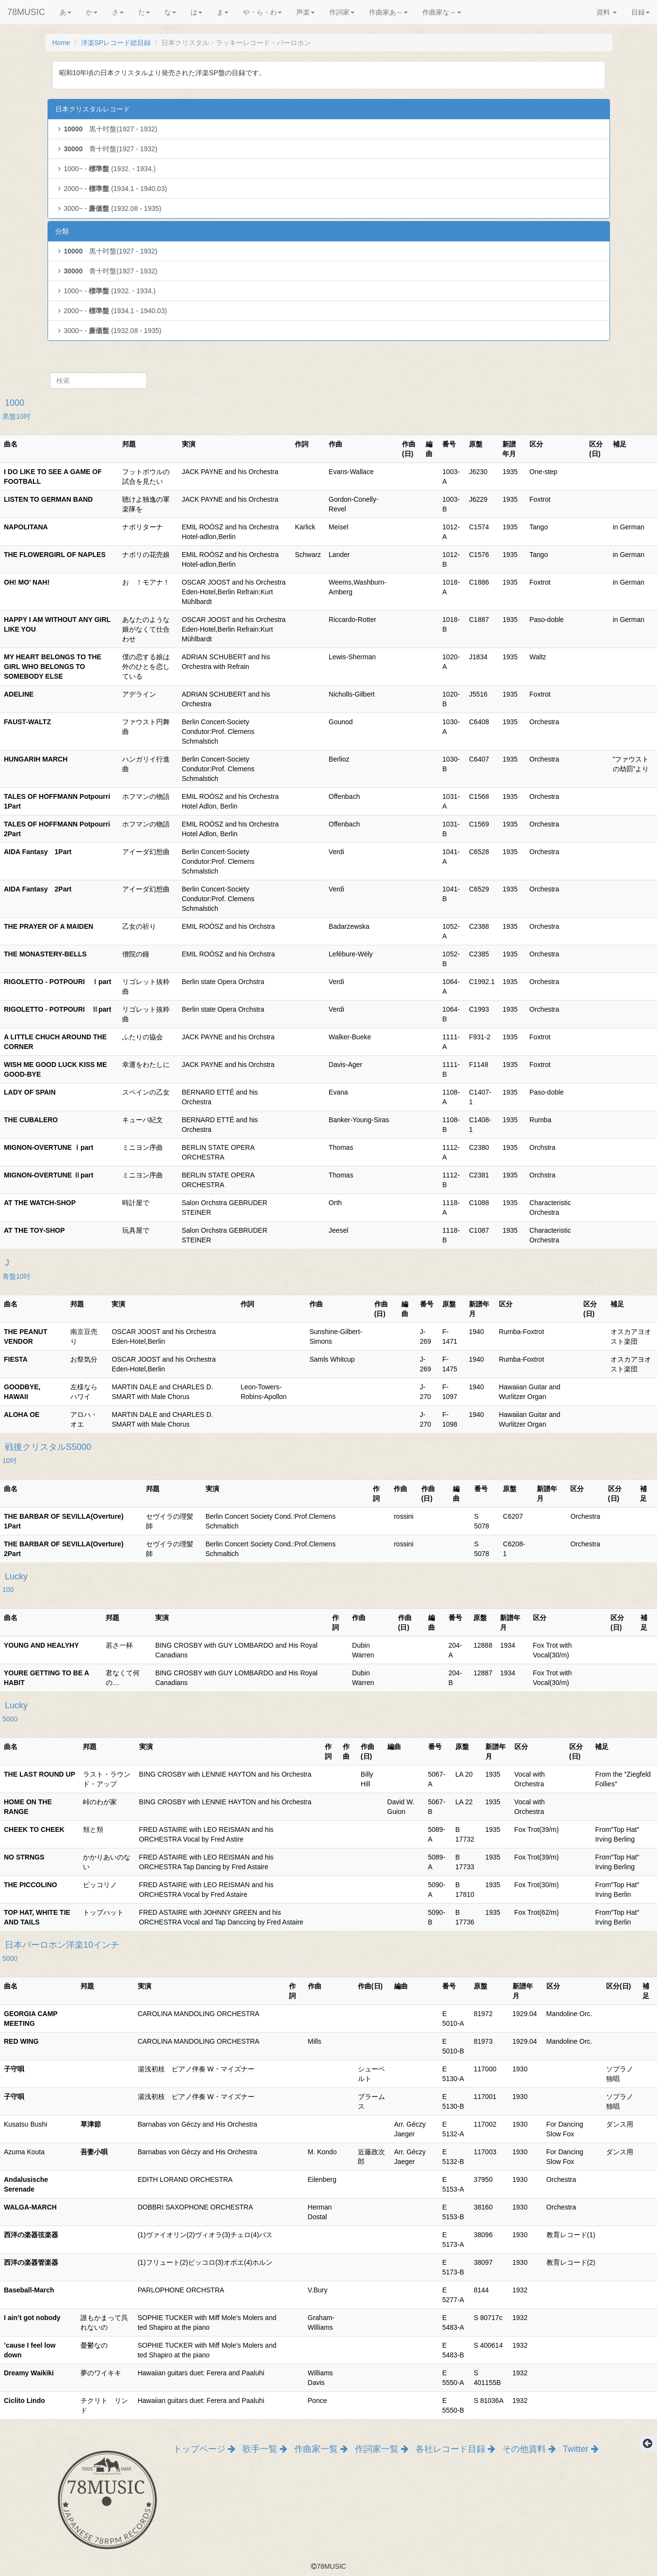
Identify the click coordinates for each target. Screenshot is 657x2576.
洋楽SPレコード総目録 (116, 43)
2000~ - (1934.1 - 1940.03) (111, 188)
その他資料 (529, 2449)
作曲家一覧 (321, 2449)
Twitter (580, 2449)
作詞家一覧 (381, 2449)
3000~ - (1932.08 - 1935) (108, 208)
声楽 (305, 12)
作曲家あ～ (388, 12)
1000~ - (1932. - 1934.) (105, 169)
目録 (640, 12)
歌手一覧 (264, 2449)
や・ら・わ (262, 12)
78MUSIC (26, 12)
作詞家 (341, 12)
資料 (606, 12)
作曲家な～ (441, 12)
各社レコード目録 (455, 2449)
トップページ (204, 2449)
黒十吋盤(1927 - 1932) (106, 129)
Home (61, 43)
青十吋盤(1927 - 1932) (106, 149)
